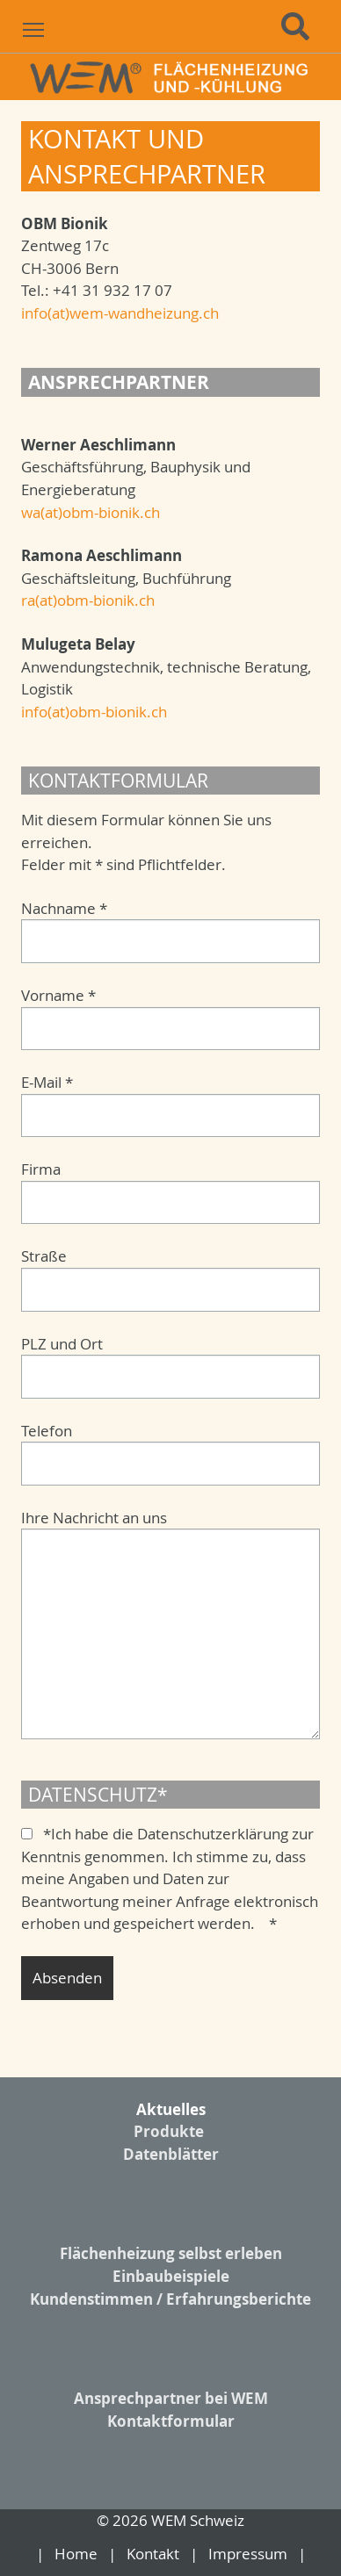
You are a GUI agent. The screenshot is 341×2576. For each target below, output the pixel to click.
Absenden (67, 1978)
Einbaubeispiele (170, 2276)
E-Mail (47, 1082)
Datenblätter (171, 2154)
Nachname (64, 908)
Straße (44, 1256)
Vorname (58, 995)
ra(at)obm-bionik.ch (88, 600)
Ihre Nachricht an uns (94, 1517)
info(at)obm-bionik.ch (94, 712)
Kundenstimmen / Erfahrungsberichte (170, 2299)
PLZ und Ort (62, 1344)
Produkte (169, 2131)
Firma (41, 1169)
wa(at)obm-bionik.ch (90, 512)
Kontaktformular (171, 2421)
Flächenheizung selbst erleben (171, 2253)
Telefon (46, 1431)
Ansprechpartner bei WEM (171, 2398)
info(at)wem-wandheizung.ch (120, 313)
